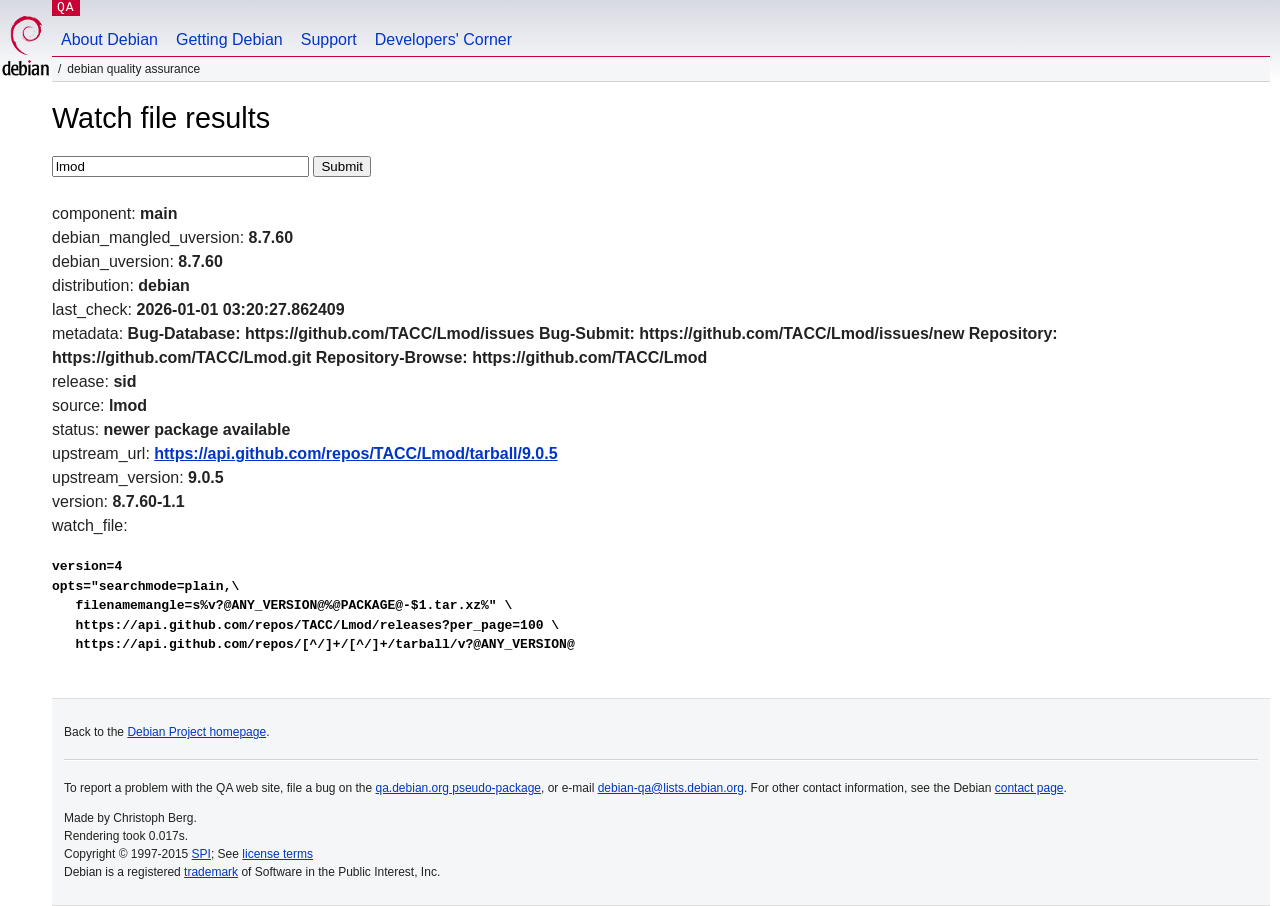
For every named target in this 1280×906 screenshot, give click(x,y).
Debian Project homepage (196, 732)
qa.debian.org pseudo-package (458, 788)
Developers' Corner (443, 39)
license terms (277, 854)
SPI (201, 854)
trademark (211, 872)
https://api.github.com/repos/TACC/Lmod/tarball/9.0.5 (355, 453)
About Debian (109, 39)
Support (329, 39)
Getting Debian (229, 39)
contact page (1029, 788)
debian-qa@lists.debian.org (671, 788)
